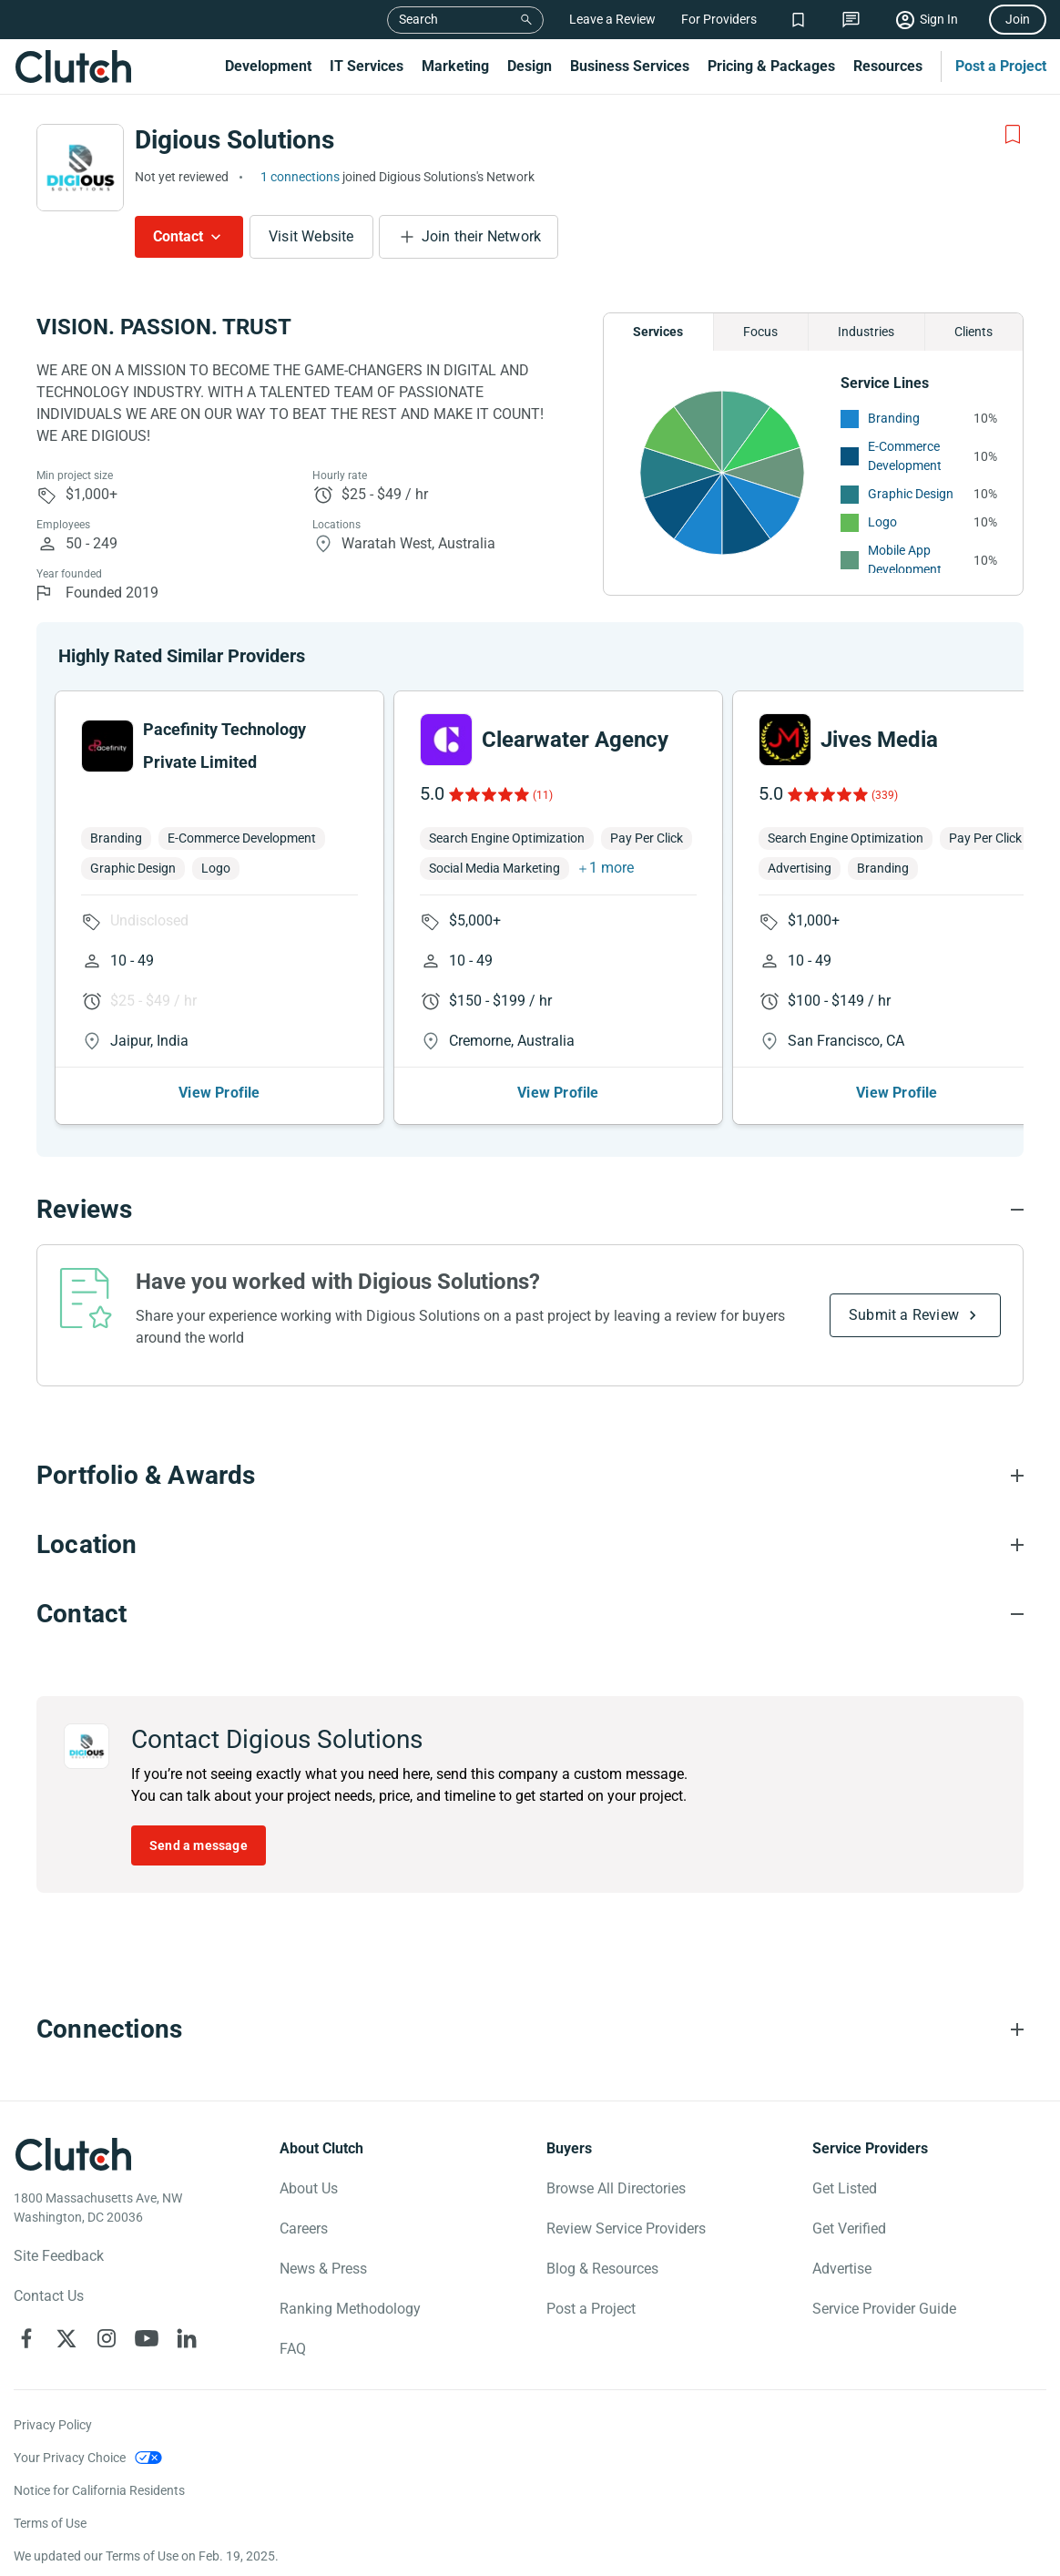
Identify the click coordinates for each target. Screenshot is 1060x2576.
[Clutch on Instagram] (106, 2338)
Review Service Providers (626, 2228)
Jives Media (879, 739)
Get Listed (844, 2188)
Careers (304, 2228)
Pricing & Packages (771, 66)
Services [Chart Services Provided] (658, 331)
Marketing (455, 66)
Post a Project (1000, 66)
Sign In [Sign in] (939, 19)
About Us (309, 2188)
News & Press (323, 2268)
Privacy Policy (53, 2425)
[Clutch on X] (66, 2338)
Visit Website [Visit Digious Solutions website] (311, 236)
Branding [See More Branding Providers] (894, 418)
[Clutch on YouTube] (146, 2338)
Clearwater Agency (575, 739)
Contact (178, 236)
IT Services (366, 66)
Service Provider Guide (884, 2308)
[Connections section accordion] (530, 2029)
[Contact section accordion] (530, 1614)
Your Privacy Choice (70, 2457)
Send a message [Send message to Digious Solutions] (198, 1845)
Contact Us (49, 2296)
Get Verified (849, 2228)
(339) (884, 795)
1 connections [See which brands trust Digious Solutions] (300, 176)
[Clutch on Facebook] (26, 2338)
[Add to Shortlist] (1013, 135)
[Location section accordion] (530, 1544)
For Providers (719, 19)
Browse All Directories (616, 2188)
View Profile (219, 1092)
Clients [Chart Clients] (973, 331)
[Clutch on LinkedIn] (186, 2338)
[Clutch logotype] (73, 2154)
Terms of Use (50, 2523)
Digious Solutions (234, 140)
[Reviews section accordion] (530, 1209)
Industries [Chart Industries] (866, 331)
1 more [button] (611, 867)
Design (529, 66)
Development (268, 66)
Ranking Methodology (350, 2308)
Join (1017, 19)
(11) (543, 795)
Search (418, 19)
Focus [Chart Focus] (760, 331)
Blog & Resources (602, 2268)
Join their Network (482, 236)
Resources (887, 66)
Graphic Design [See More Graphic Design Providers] (910, 493)
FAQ (293, 2348)
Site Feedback (59, 2255)
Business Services (629, 66)
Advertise (841, 2268)
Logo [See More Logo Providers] (882, 522)
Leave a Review (612, 19)
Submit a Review (904, 1315)
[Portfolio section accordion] (530, 1475)
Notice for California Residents (99, 2490)
